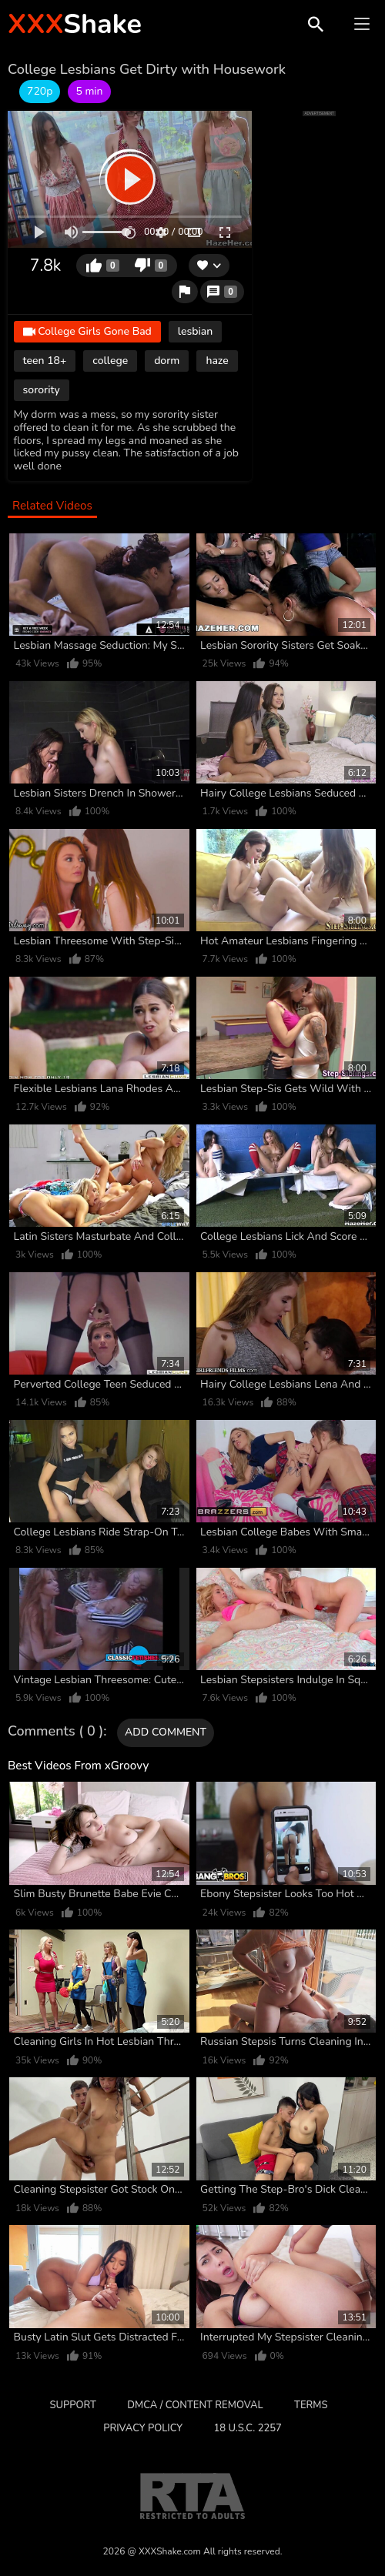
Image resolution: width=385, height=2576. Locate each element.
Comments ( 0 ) (55, 1731)
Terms (310, 2405)
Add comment (165, 1732)
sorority (41, 390)
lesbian (195, 331)
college (110, 360)
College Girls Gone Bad (87, 332)
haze (217, 360)
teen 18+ (45, 360)
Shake (75, 24)
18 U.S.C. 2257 (247, 2428)
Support (73, 2405)
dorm (166, 360)
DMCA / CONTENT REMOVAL (195, 2405)
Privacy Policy (142, 2428)
